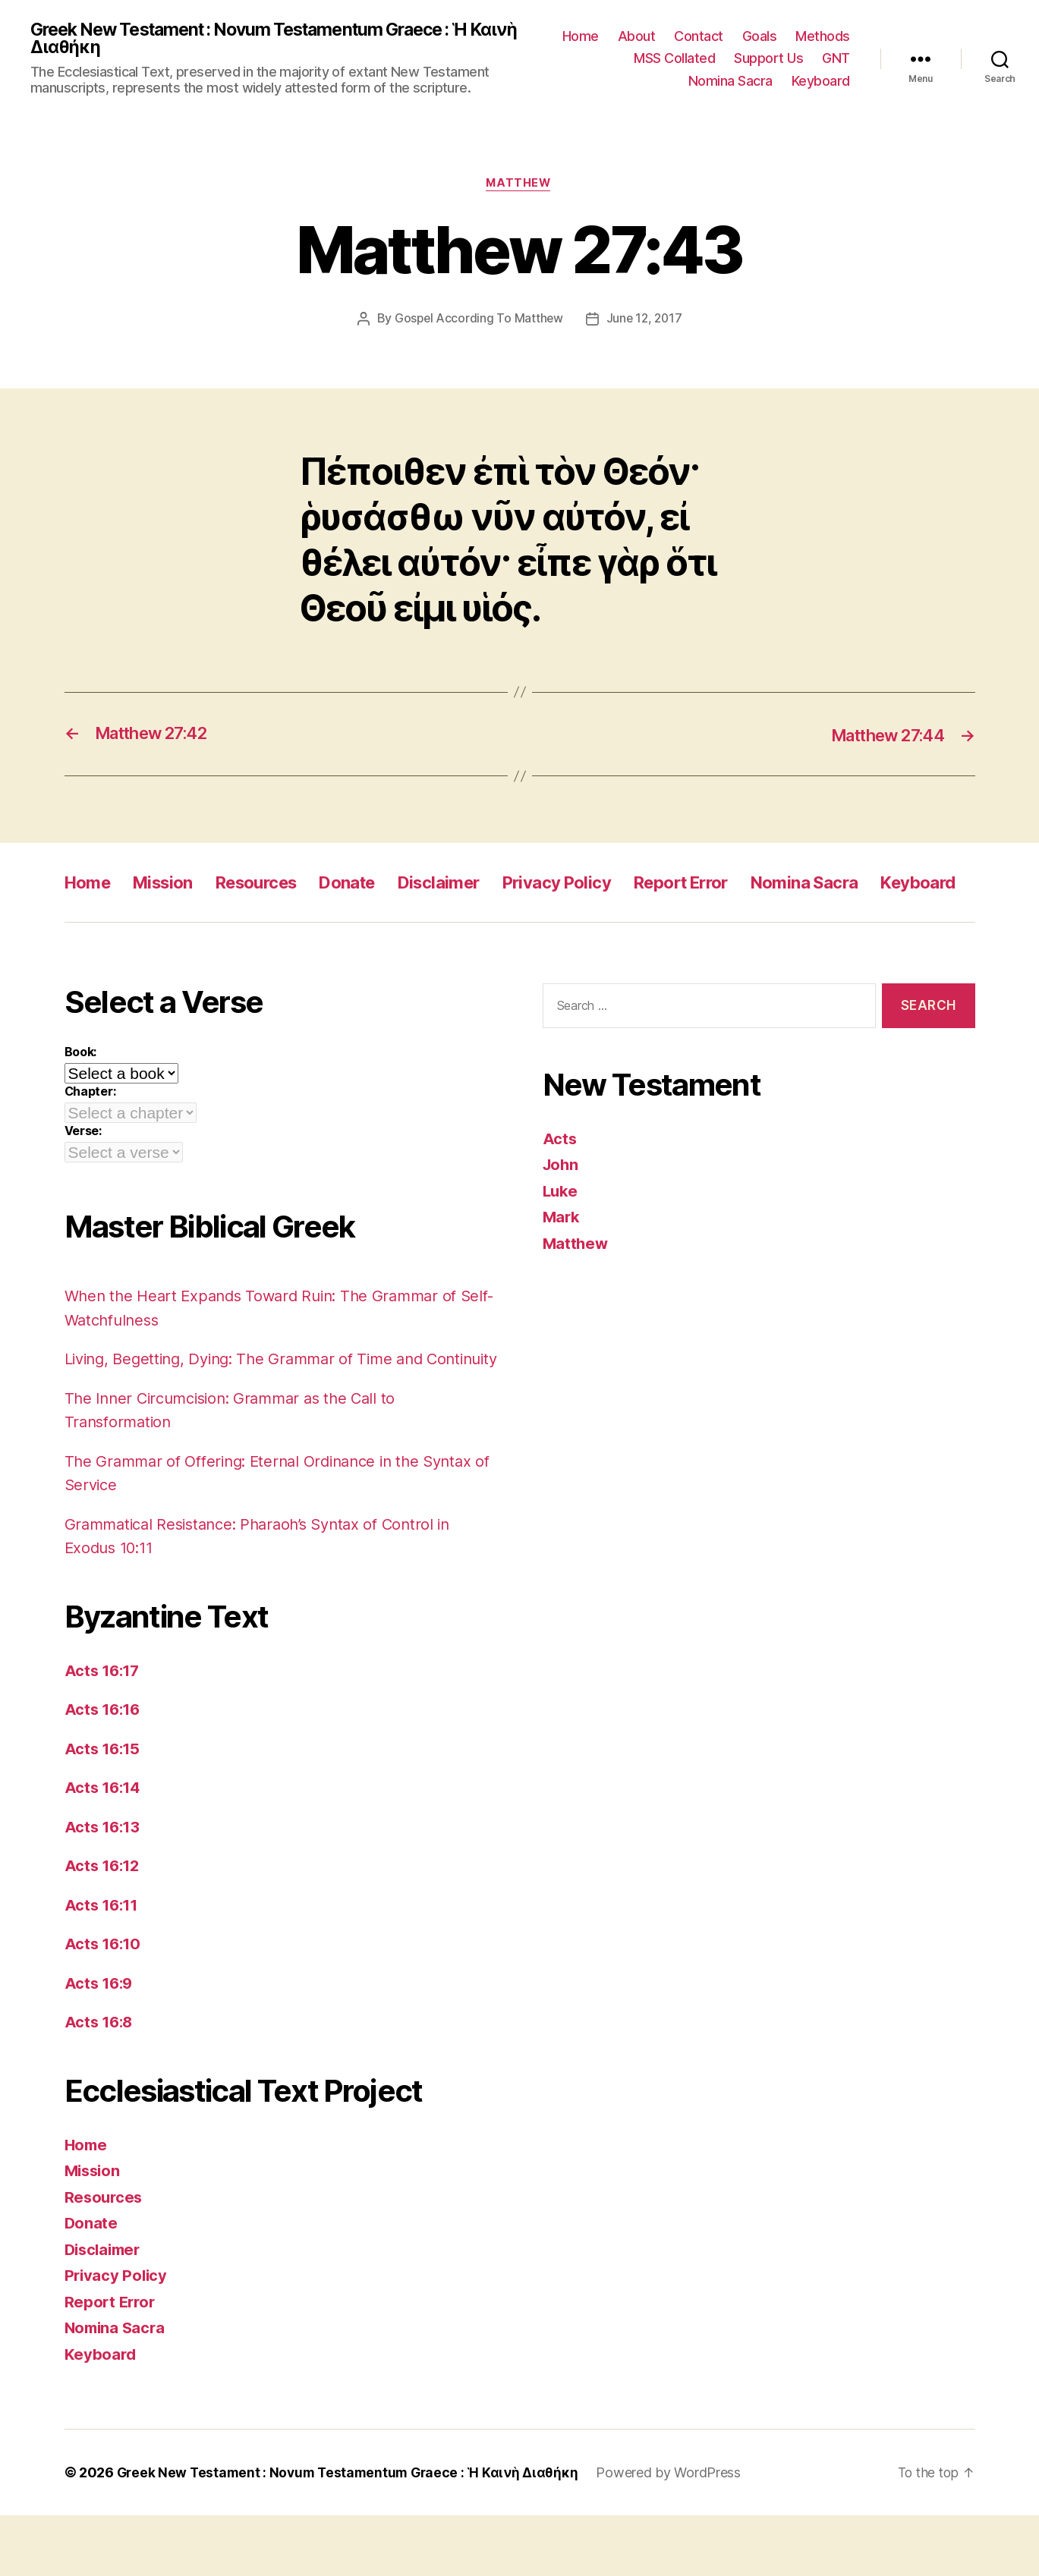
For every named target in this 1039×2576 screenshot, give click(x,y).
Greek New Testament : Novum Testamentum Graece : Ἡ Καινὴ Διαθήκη (263, 39)
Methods (822, 37)
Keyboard (821, 82)
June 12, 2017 (645, 321)
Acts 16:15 (104, 1808)
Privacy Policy (597, 884)
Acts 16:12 (104, 1926)
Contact (698, 37)
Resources (272, 884)
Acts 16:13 (104, 1886)
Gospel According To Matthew (477, 321)
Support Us (768, 59)
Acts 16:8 (101, 2082)
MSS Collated (674, 59)
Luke (561, 1227)
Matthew (519, 186)
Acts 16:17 (104, 1730)
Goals (759, 37)
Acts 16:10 (104, 2004)
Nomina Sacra (730, 82)
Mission (171, 884)
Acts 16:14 (104, 1847)
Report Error (731, 884)
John (562, 1201)
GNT (836, 59)
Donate (372, 884)
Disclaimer (470, 884)
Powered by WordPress (678, 2533)
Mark (562, 1253)
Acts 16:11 (103, 1964)
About (637, 37)
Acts (560, 1174)
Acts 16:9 (101, 2042)
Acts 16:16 (104, 1769)
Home (580, 37)
